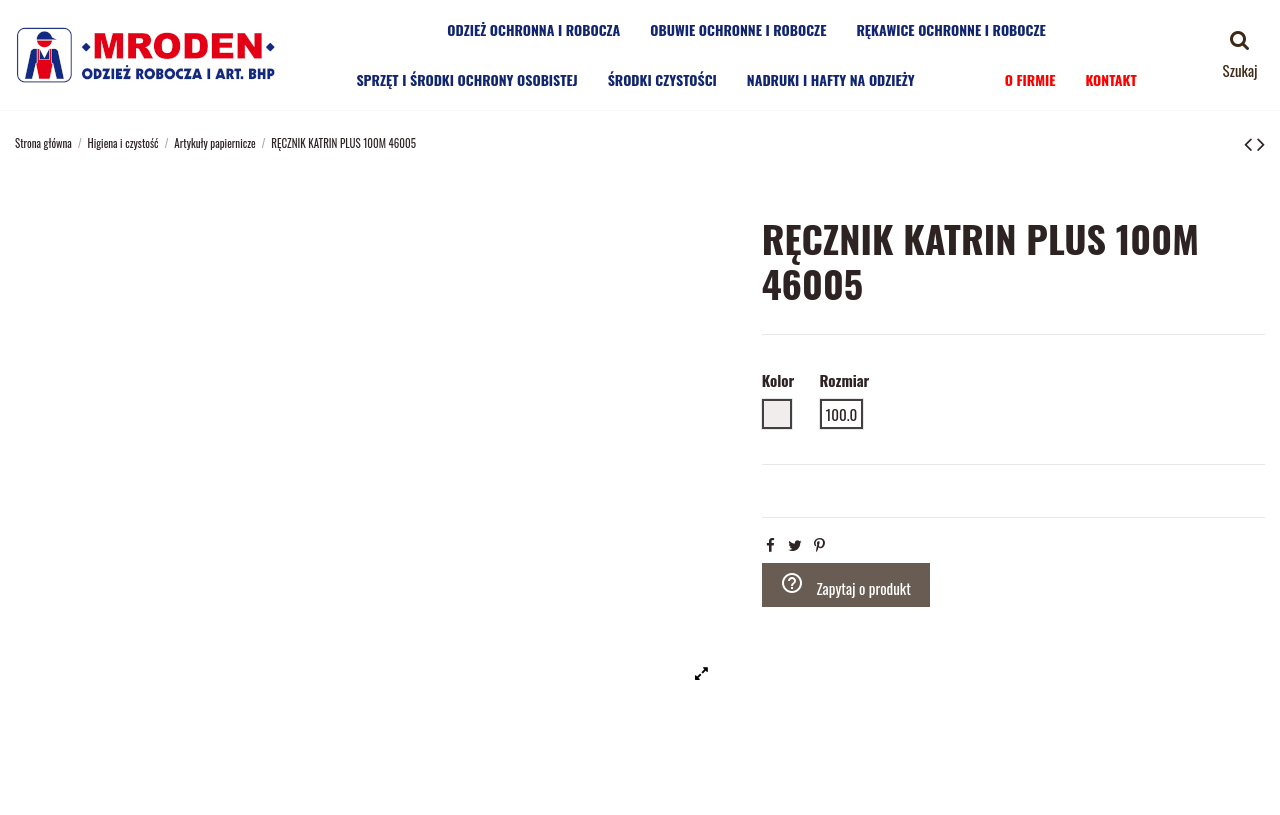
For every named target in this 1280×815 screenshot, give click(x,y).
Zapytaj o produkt (845, 585)
